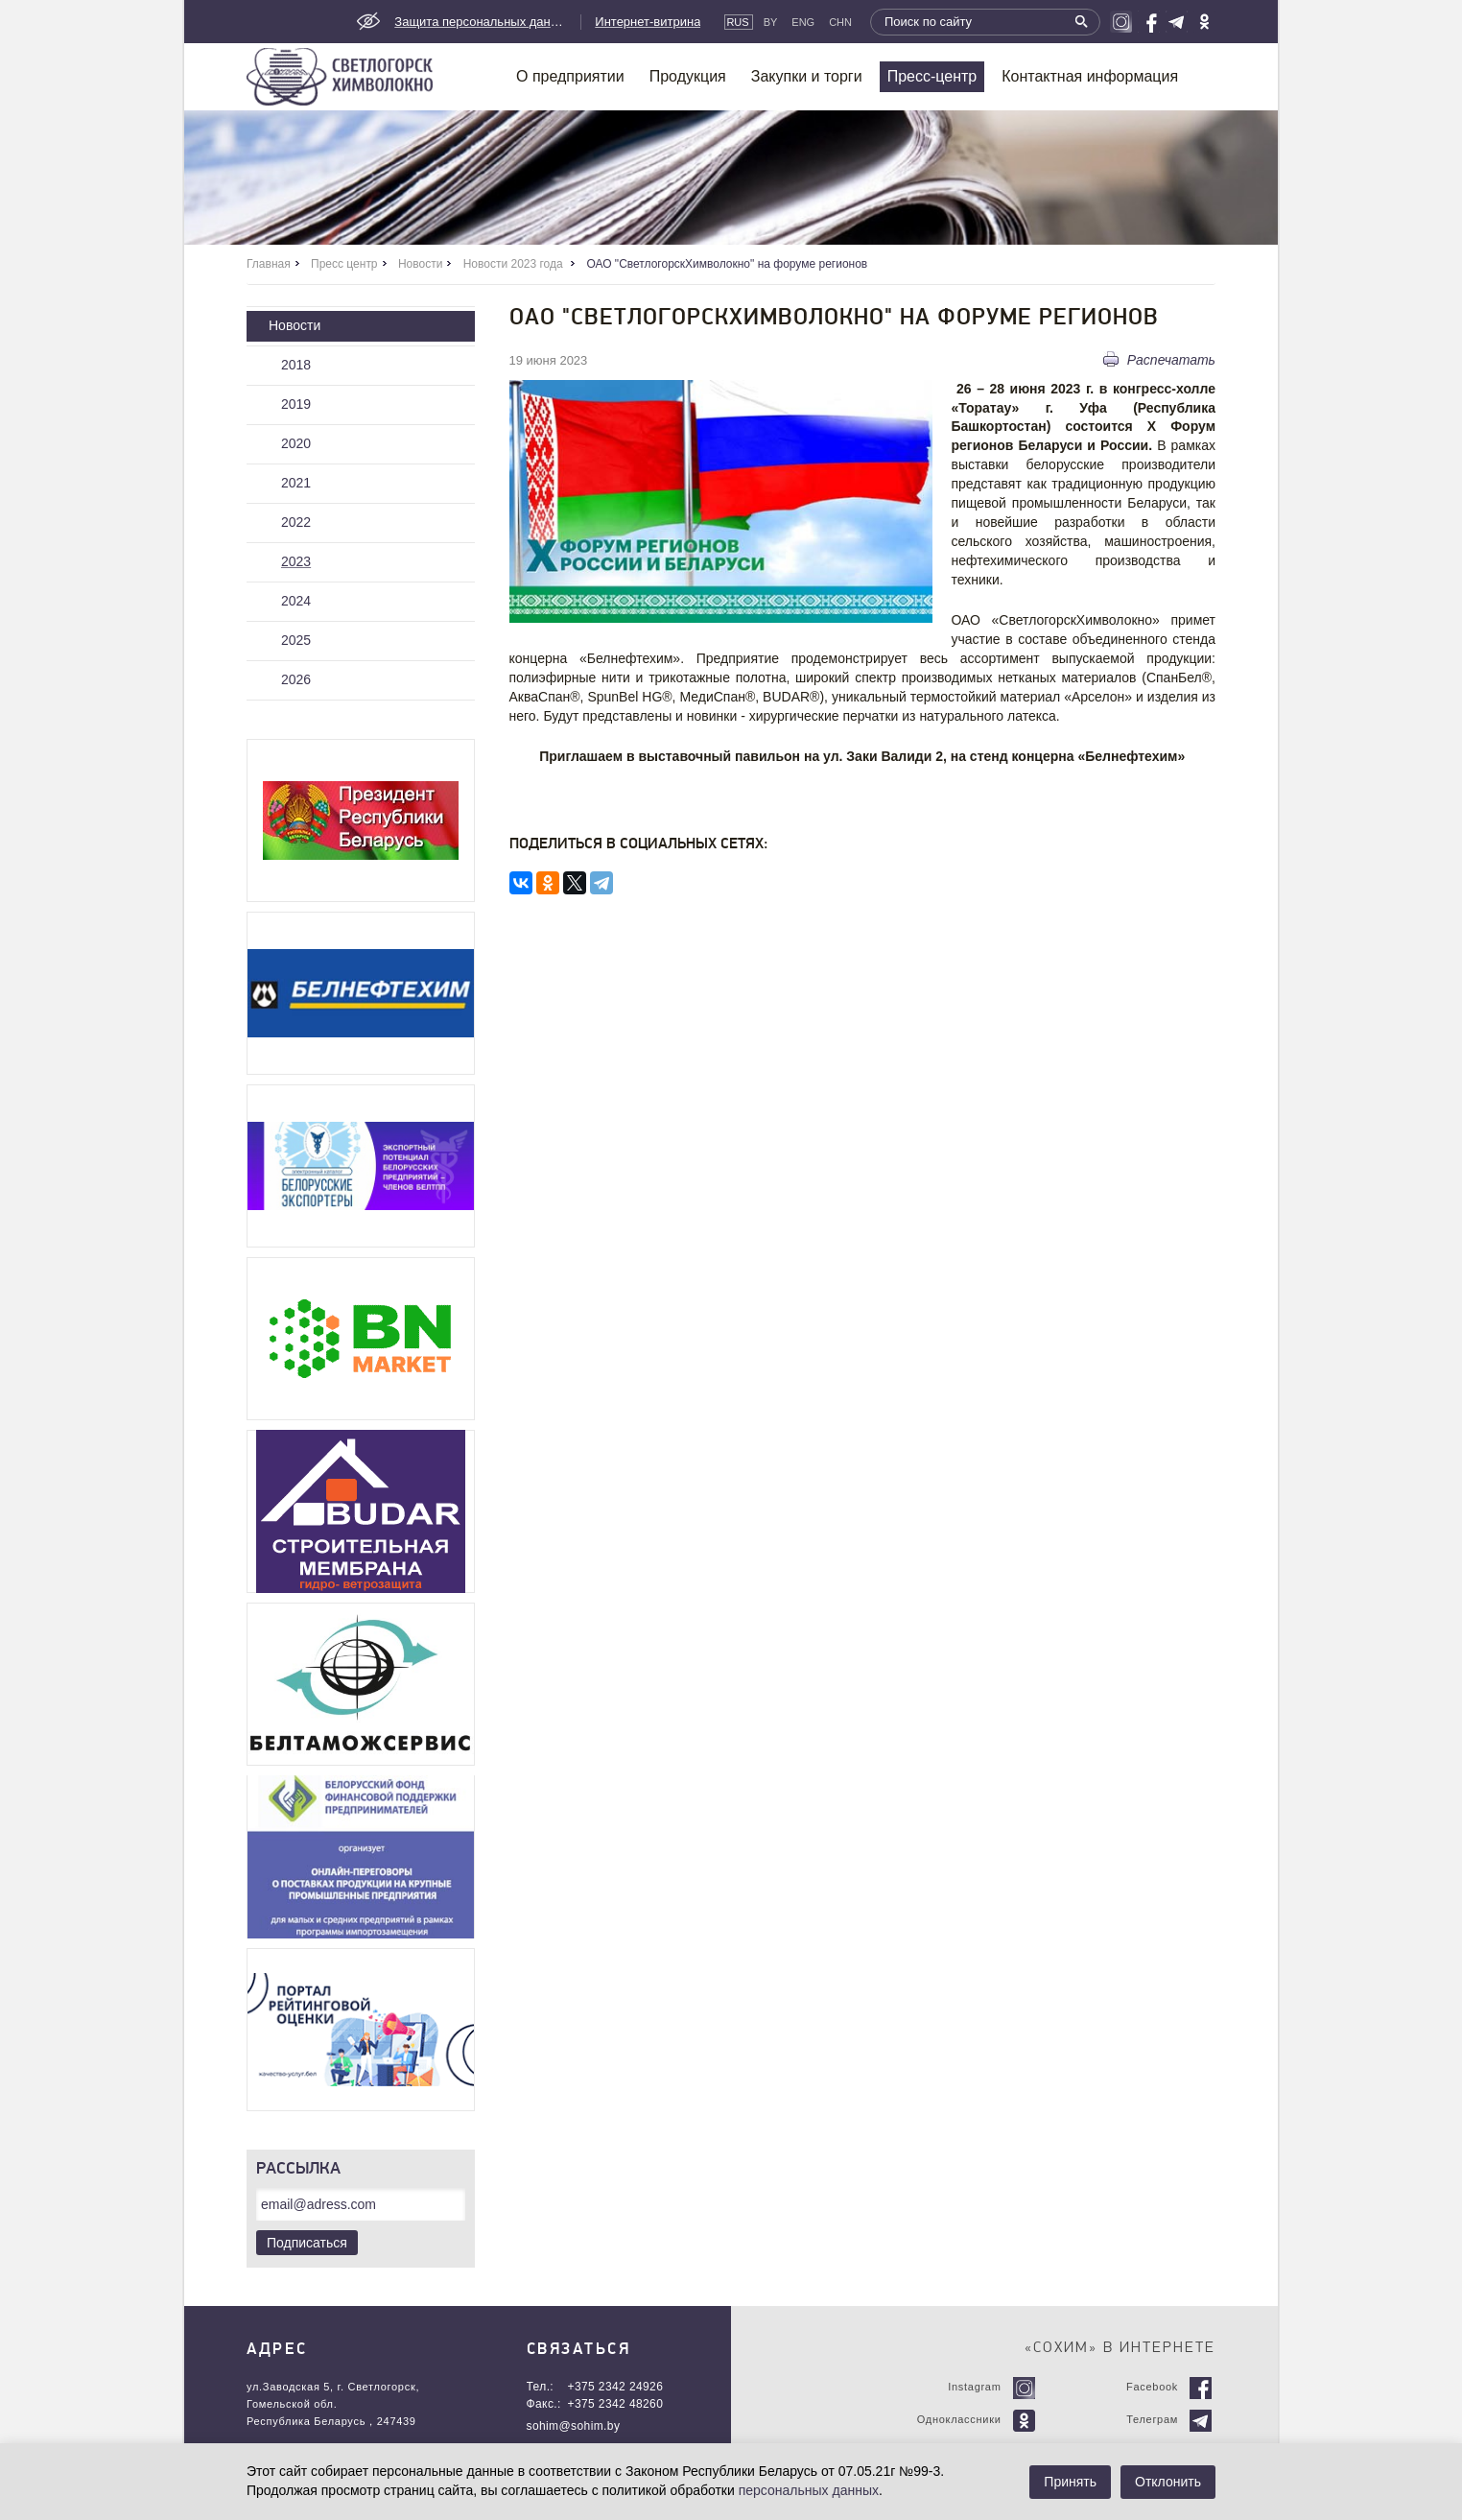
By (771, 22)
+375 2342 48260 (616, 2404)
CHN (840, 22)
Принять (1070, 2481)
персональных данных (809, 2490)
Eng (802, 22)
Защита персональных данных (480, 21)
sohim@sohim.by (574, 2426)
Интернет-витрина (647, 21)
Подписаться (307, 2242)
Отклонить (1168, 2481)
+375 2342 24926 (616, 2386)
